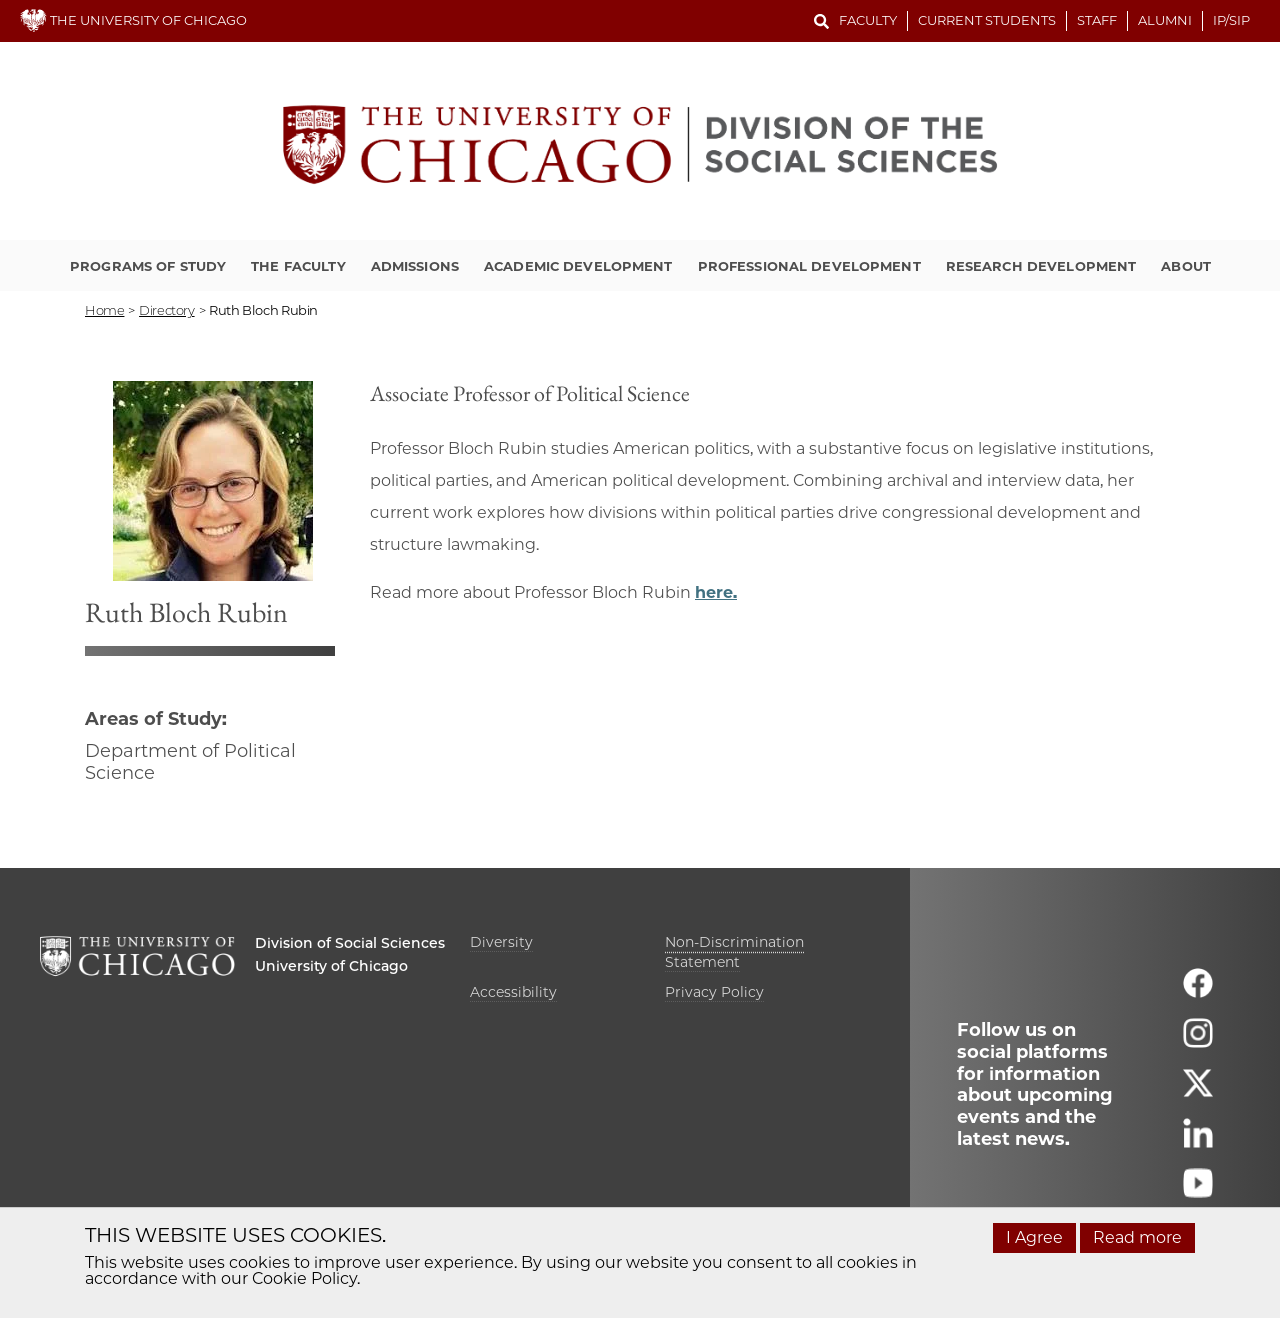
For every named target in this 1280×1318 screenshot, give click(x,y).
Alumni (1165, 20)
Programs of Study (148, 266)
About (1186, 266)
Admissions (415, 266)
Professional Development (809, 266)
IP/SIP (1231, 20)
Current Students (987, 20)
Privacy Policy (714, 992)
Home (104, 310)
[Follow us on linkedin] (1198, 1142)
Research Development (1041, 266)
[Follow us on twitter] (1198, 1092)
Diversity (501, 942)
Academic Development (578, 266)
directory (167, 310)
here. (716, 592)
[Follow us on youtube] (1198, 1192)
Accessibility (513, 992)
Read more (1137, 1237)
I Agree (1034, 1237)
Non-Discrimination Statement (734, 952)
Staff (1097, 20)
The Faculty (298, 266)
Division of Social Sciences (350, 943)
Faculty (868, 20)
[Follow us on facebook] (1198, 992)
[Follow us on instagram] (1198, 1042)
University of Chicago (331, 966)
